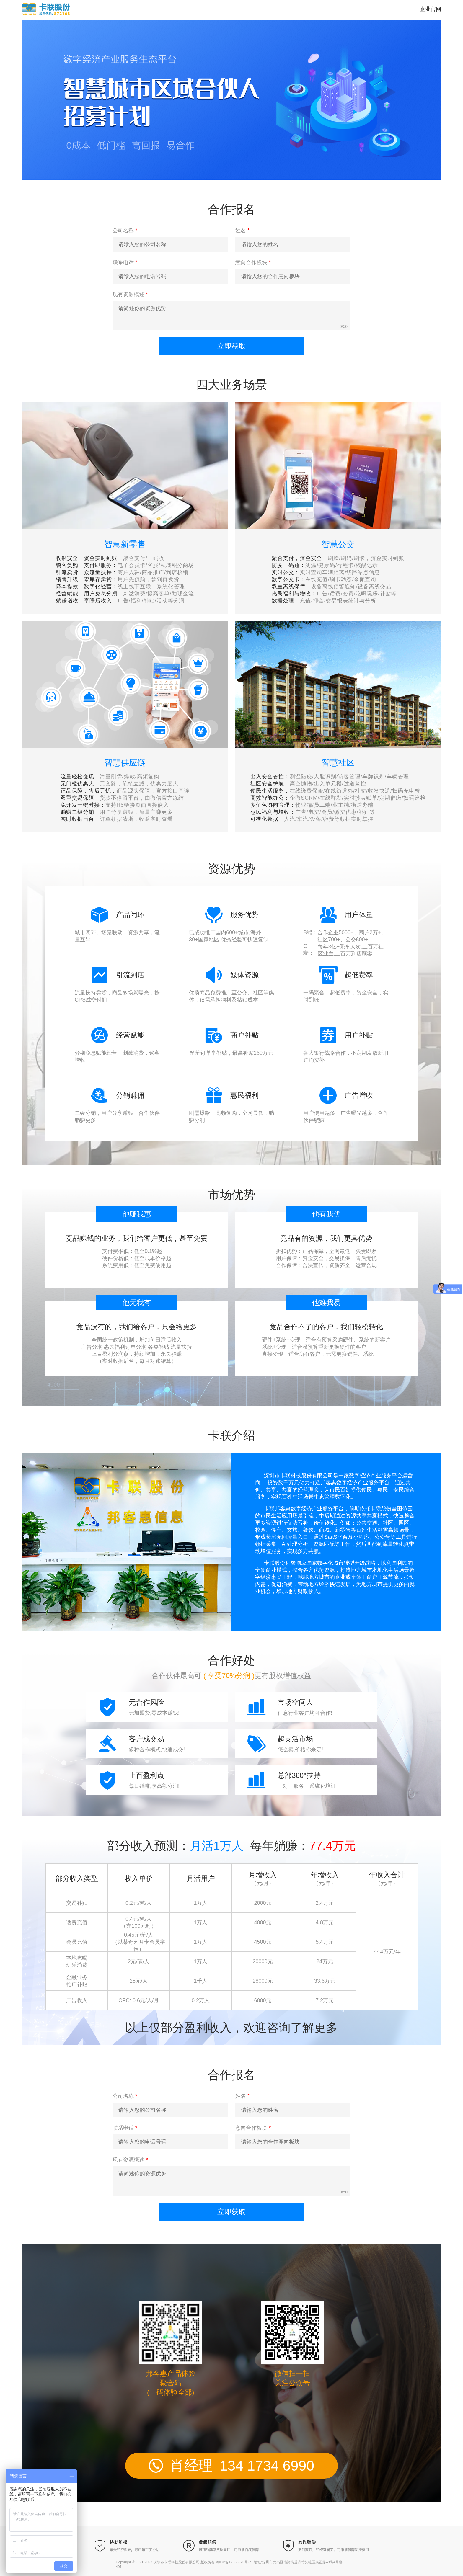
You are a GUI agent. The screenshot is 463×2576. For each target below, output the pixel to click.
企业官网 (430, 9)
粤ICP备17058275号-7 (233, 2562)
